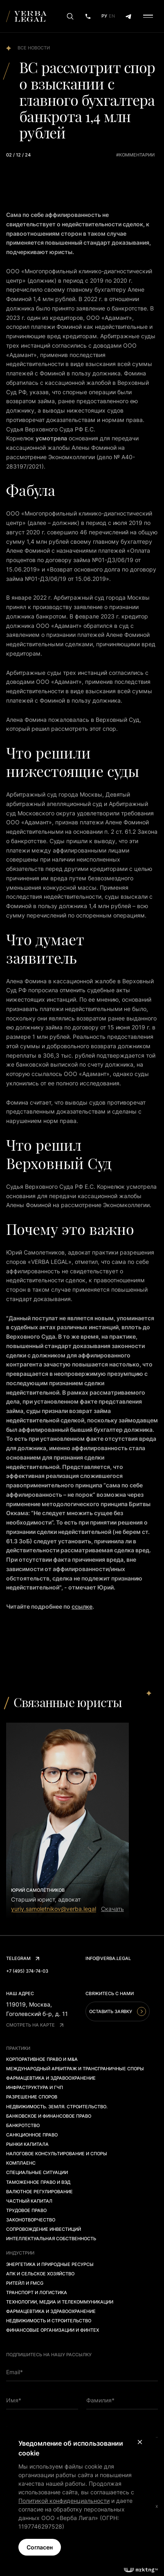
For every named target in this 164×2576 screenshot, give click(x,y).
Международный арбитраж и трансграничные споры (75, 2069)
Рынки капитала (27, 2144)
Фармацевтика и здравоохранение (51, 2078)
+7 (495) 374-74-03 (27, 1971)
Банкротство (23, 2125)
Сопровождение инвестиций (43, 2229)
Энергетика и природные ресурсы (50, 2264)
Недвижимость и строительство (48, 2321)
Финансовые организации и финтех (52, 2330)
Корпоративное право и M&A (42, 2059)
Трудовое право (26, 2210)
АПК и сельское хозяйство (40, 2274)
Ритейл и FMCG (24, 2283)
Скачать (112, 1908)
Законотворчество (30, 2220)
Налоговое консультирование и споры (56, 2153)
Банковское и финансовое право (48, 2116)
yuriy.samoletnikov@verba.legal (53, 1908)
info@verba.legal (108, 1958)
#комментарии (135, 155)
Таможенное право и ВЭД (38, 2182)
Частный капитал (29, 2201)
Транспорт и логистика (36, 2292)
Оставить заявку (117, 2011)
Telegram (22, 1958)
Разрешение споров (31, 2097)
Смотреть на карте (34, 2025)
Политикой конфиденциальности (64, 2500)
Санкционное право (32, 2135)
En (112, 16)
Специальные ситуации (37, 2172)
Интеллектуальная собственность (51, 2238)
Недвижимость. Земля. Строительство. (57, 2106)
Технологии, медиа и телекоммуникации (59, 2302)
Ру (104, 16)
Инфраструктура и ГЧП (34, 2087)
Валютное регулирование (39, 2191)
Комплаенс (21, 2163)
